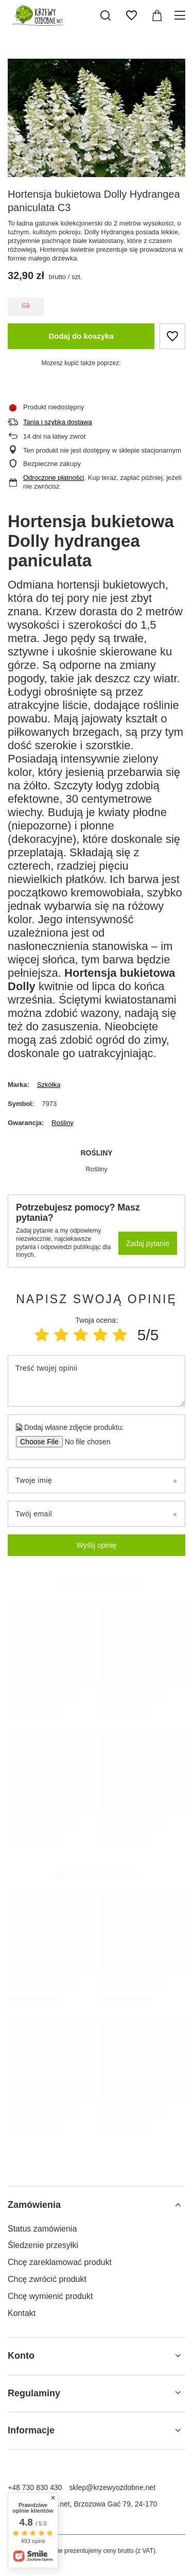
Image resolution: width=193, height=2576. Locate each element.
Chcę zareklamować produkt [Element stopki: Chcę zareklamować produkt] (60, 2262)
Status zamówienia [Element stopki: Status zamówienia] (42, 2228)
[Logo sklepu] (35, 15)
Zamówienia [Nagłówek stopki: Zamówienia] (34, 2205)
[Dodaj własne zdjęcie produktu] (84, 1441)
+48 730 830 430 (35, 2487)
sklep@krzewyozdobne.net (112, 2487)
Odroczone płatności (53, 477)
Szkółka (49, 1084)
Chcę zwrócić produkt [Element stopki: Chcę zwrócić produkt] (47, 2279)
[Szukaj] (105, 15)
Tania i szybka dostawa (57, 422)
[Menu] (181, 15)
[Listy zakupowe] (131, 15)
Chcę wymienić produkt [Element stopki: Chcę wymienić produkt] (50, 2296)
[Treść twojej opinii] (96, 1381)
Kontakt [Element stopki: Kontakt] (22, 2313)
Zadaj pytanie (147, 1243)
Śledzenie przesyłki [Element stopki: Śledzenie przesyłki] (43, 2245)
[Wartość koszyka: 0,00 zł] (157, 15)
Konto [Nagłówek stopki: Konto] (21, 2355)
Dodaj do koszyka (81, 336)
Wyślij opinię (97, 1545)
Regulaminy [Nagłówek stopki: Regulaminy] (34, 2393)
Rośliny (62, 1123)
